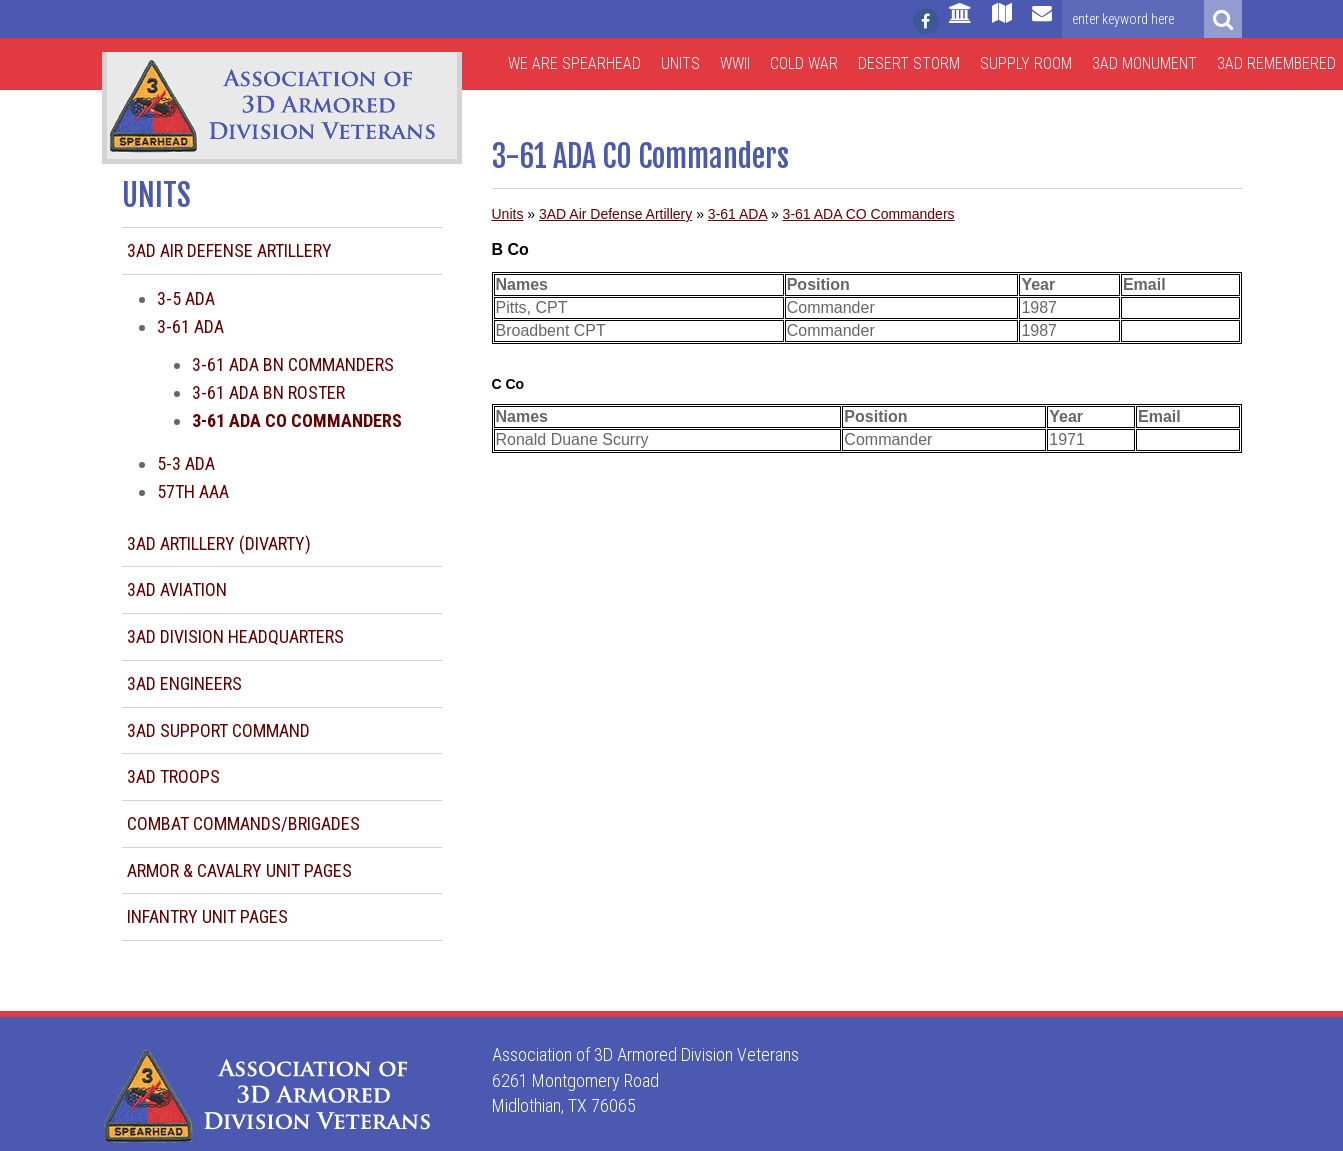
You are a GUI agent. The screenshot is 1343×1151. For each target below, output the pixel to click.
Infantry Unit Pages (207, 916)
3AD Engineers (184, 683)
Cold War (804, 63)
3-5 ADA (186, 298)
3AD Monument (1144, 63)
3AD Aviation (177, 589)
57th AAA (193, 491)
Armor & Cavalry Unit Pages (239, 870)
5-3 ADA (186, 463)
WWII (735, 63)
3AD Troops (173, 776)
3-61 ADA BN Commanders (293, 364)
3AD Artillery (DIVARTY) (219, 543)
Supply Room (1026, 63)
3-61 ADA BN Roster (268, 392)
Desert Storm (909, 63)
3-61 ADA (190, 326)
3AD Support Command (218, 730)
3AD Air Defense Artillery (229, 250)
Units (680, 63)
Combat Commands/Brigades (243, 823)
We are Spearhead (574, 63)
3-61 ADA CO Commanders (869, 214)
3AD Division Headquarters (235, 636)
